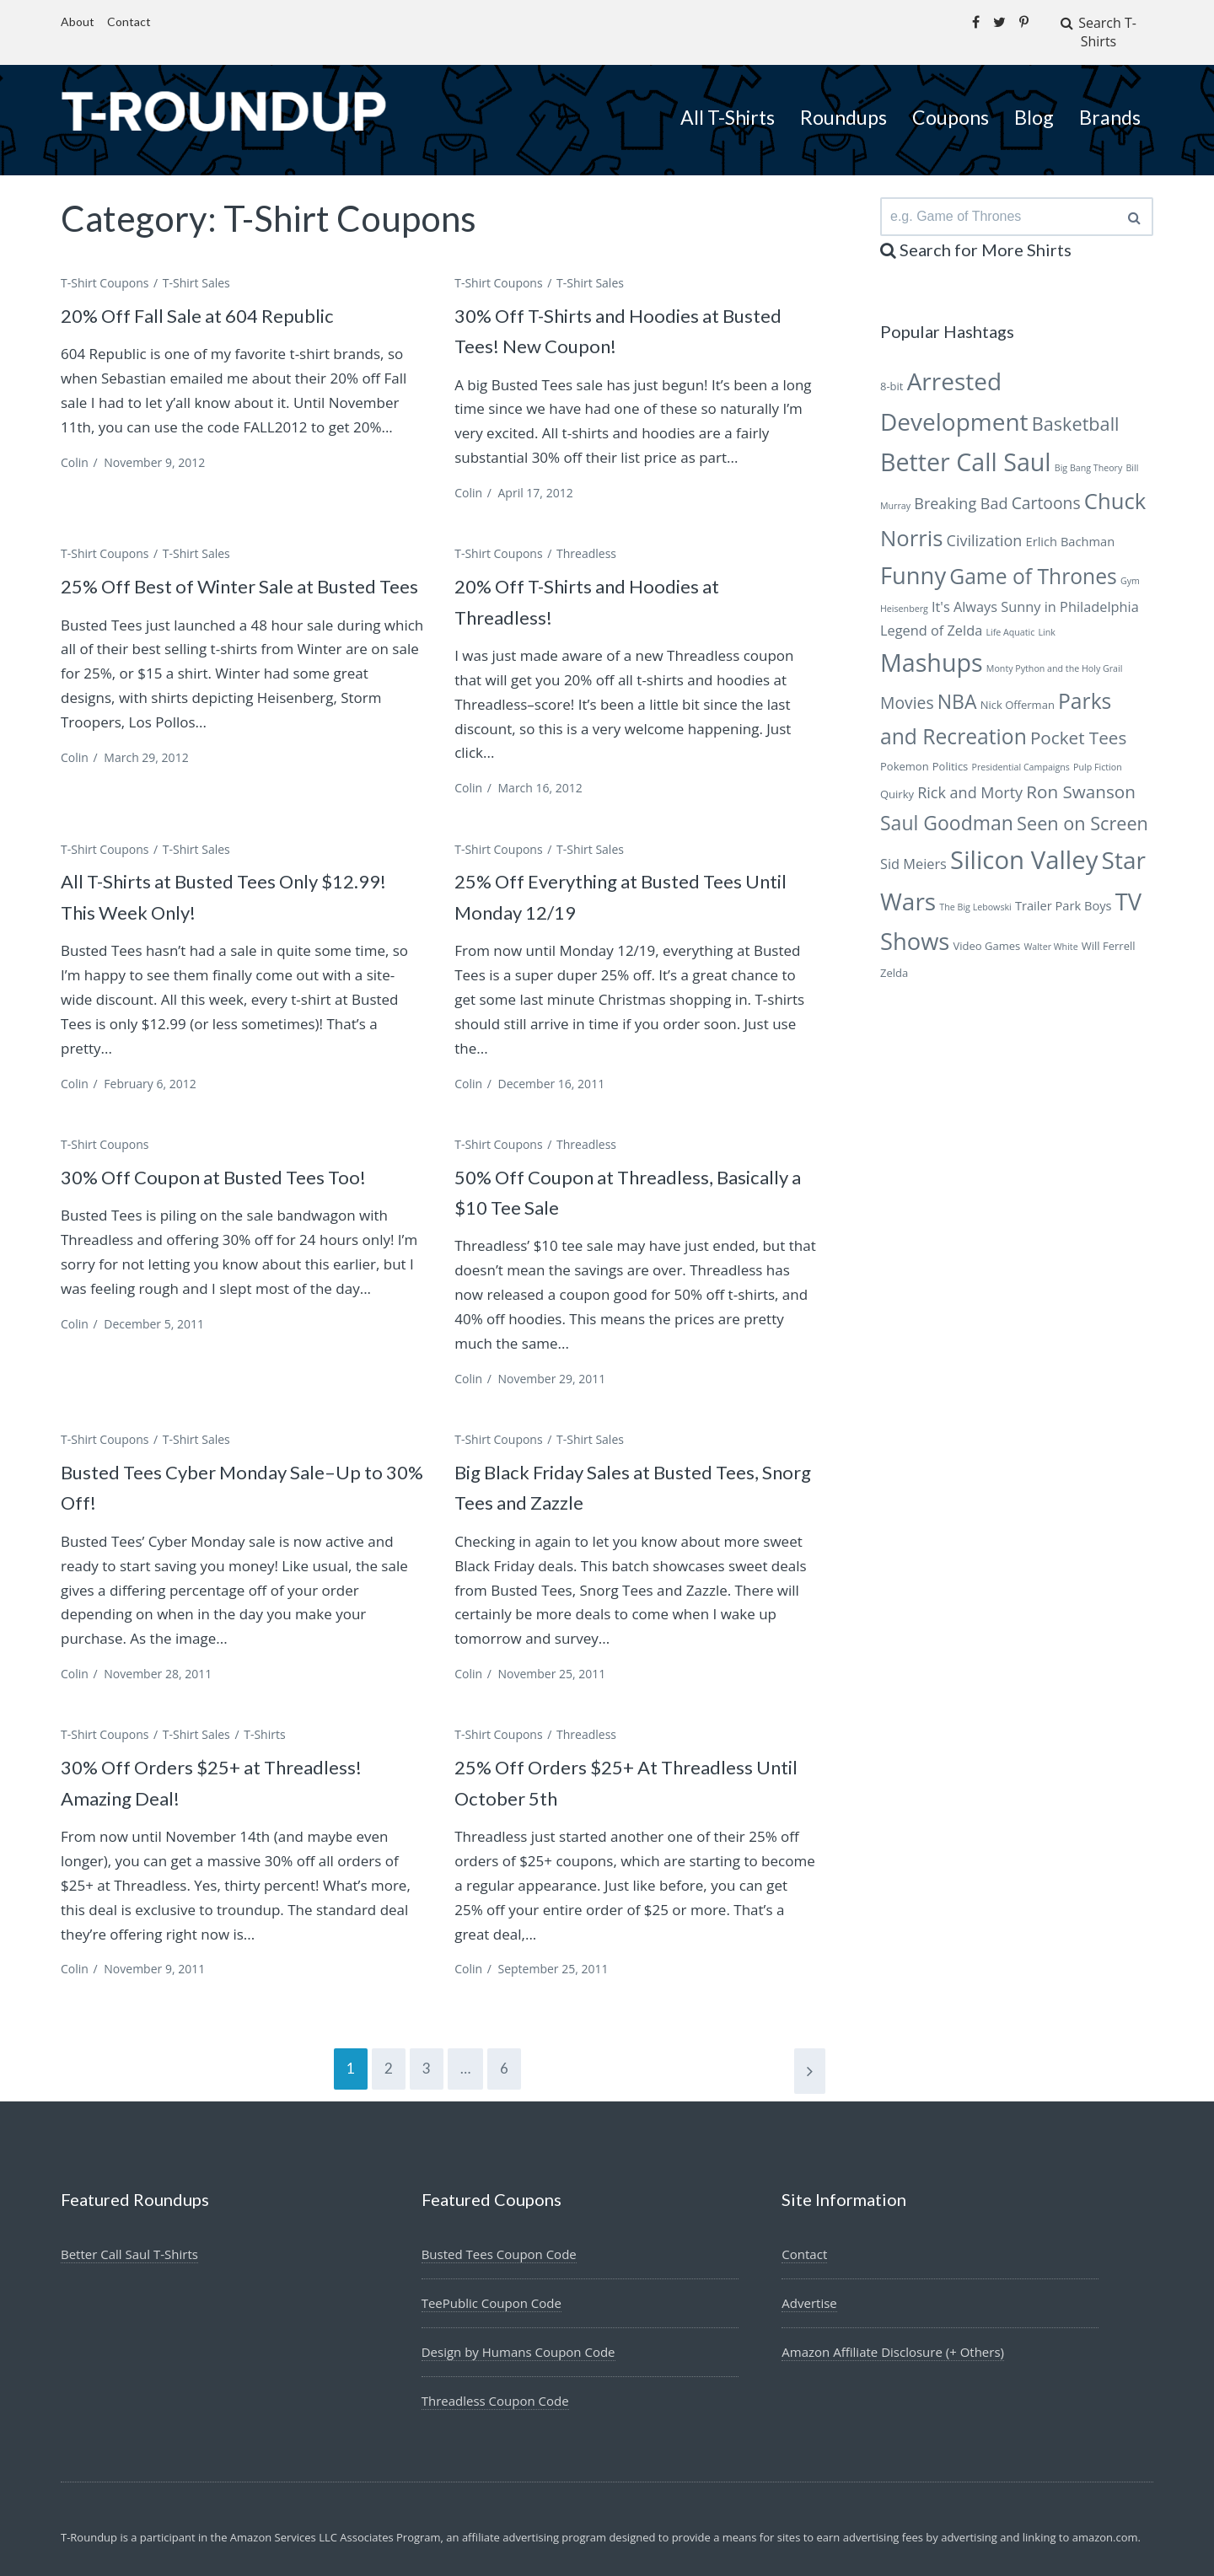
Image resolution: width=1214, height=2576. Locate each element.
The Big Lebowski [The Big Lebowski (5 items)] (975, 892)
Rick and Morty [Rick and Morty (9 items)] (970, 776)
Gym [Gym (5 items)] (1130, 566)
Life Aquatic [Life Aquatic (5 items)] (1010, 616)
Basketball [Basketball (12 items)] (1076, 407)
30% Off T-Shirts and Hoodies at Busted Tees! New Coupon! (608, 308)
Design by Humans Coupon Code (525, 2331)
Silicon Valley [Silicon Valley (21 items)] (1024, 844)
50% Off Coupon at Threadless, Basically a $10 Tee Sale (604, 1170)
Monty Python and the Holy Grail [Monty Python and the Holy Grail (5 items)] (1054, 653)
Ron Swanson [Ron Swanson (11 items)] (1081, 775)
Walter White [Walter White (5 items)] (1050, 930)
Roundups (843, 97)
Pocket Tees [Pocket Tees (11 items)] (1078, 721)
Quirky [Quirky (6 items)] (897, 778)
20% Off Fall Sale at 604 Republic (220, 293)
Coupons (950, 97)
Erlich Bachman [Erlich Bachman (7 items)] (1070, 525)
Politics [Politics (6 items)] (950, 750)
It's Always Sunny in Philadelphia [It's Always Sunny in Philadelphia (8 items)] (1035, 591)
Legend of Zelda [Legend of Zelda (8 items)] (931, 614)
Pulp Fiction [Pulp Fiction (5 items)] (1097, 751)
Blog (1034, 97)
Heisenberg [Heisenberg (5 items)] (904, 592)
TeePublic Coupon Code (496, 2282)
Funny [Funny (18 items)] (913, 560)
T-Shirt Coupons (104, 262)
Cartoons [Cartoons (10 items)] (1046, 486)
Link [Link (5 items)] (1046, 616)
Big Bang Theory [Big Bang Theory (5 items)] (1089, 453)
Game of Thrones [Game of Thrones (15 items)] (1033, 561)
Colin (75, 441)
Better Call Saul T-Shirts (134, 2233)
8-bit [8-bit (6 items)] (892, 370)
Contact (129, 21)
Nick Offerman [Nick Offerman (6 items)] (1017, 688)
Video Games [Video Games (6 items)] (987, 929)
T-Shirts (264, 1714)
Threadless (586, 533)
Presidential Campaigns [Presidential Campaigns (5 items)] (1020, 751)
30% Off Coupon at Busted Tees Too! (237, 1154)
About (77, 21)
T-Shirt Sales (196, 262)
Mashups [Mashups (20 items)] (931, 647)
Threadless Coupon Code (500, 2380)
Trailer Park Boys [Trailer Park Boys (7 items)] (1063, 890)
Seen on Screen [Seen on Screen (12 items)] (1082, 808)
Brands (1110, 97)
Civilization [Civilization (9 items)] (985, 524)
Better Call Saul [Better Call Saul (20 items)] (965, 446)
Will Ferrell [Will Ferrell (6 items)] (1109, 929)
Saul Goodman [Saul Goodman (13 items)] (946, 807)
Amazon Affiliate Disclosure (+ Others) (900, 2331)
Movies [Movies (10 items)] (907, 686)
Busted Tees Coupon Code (504, 2233)
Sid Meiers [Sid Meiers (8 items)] (913, 849)
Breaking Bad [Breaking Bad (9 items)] (960, 487)
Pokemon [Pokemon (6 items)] (904, 750)
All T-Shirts (727, 97)
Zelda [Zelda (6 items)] (894, 957)
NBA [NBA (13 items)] (957, 685)
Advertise (811, 2282)
